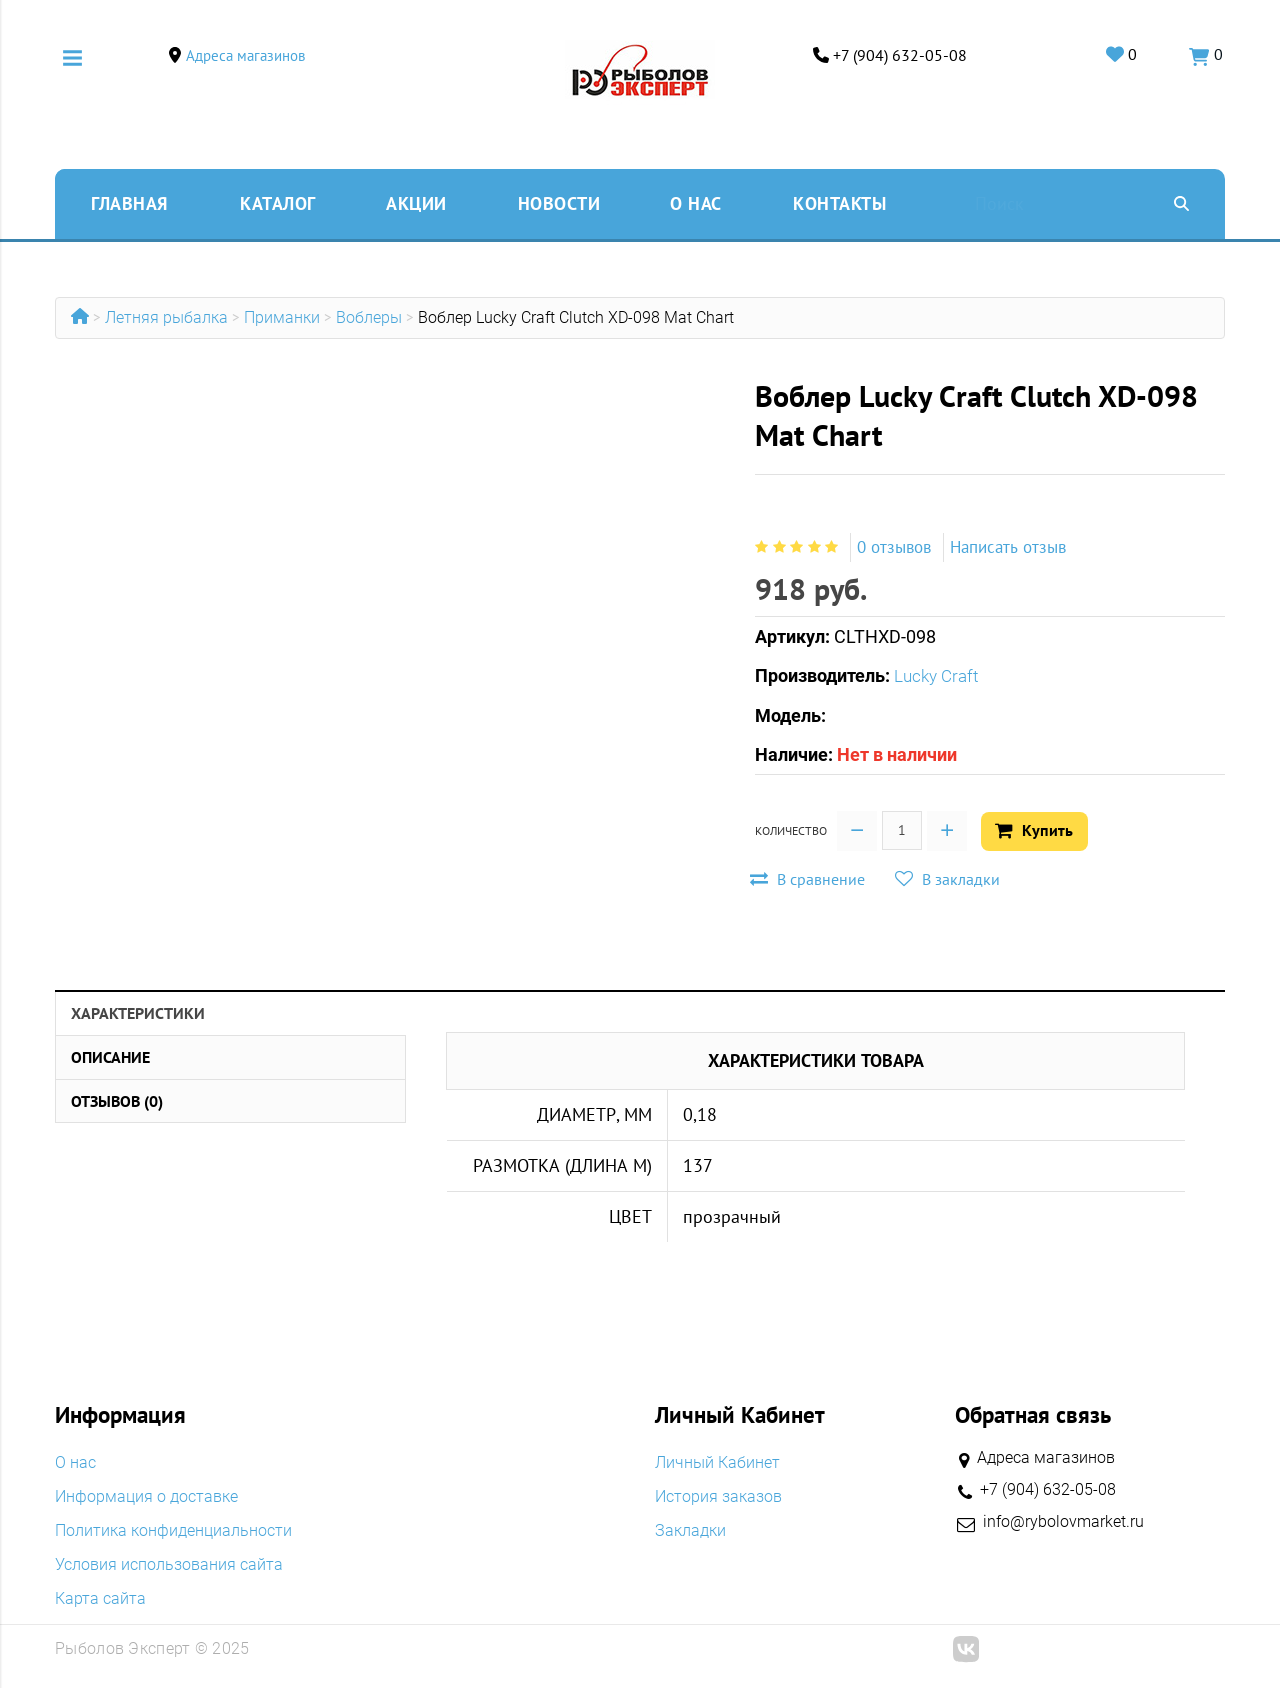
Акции (416, 203)
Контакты (839, 203)
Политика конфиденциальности (173, 1529)
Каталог (278, 203)
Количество (791, 829)
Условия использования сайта (169, 1563)
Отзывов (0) (117, 1099)
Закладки (690, 1529)
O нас (696, 203)
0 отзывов (897, 547)
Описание (110, 1055)
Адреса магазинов (248, 55)
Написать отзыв (1018, 547)
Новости (559, 203)
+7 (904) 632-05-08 (897, 55)
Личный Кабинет (717, 1461)
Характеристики (138, 1011)
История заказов (718, 1495)
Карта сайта (100, 1597)
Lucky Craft (939, 675)
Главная (129, 203)
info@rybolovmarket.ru (1063, 1520)
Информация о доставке (146, 1495)
